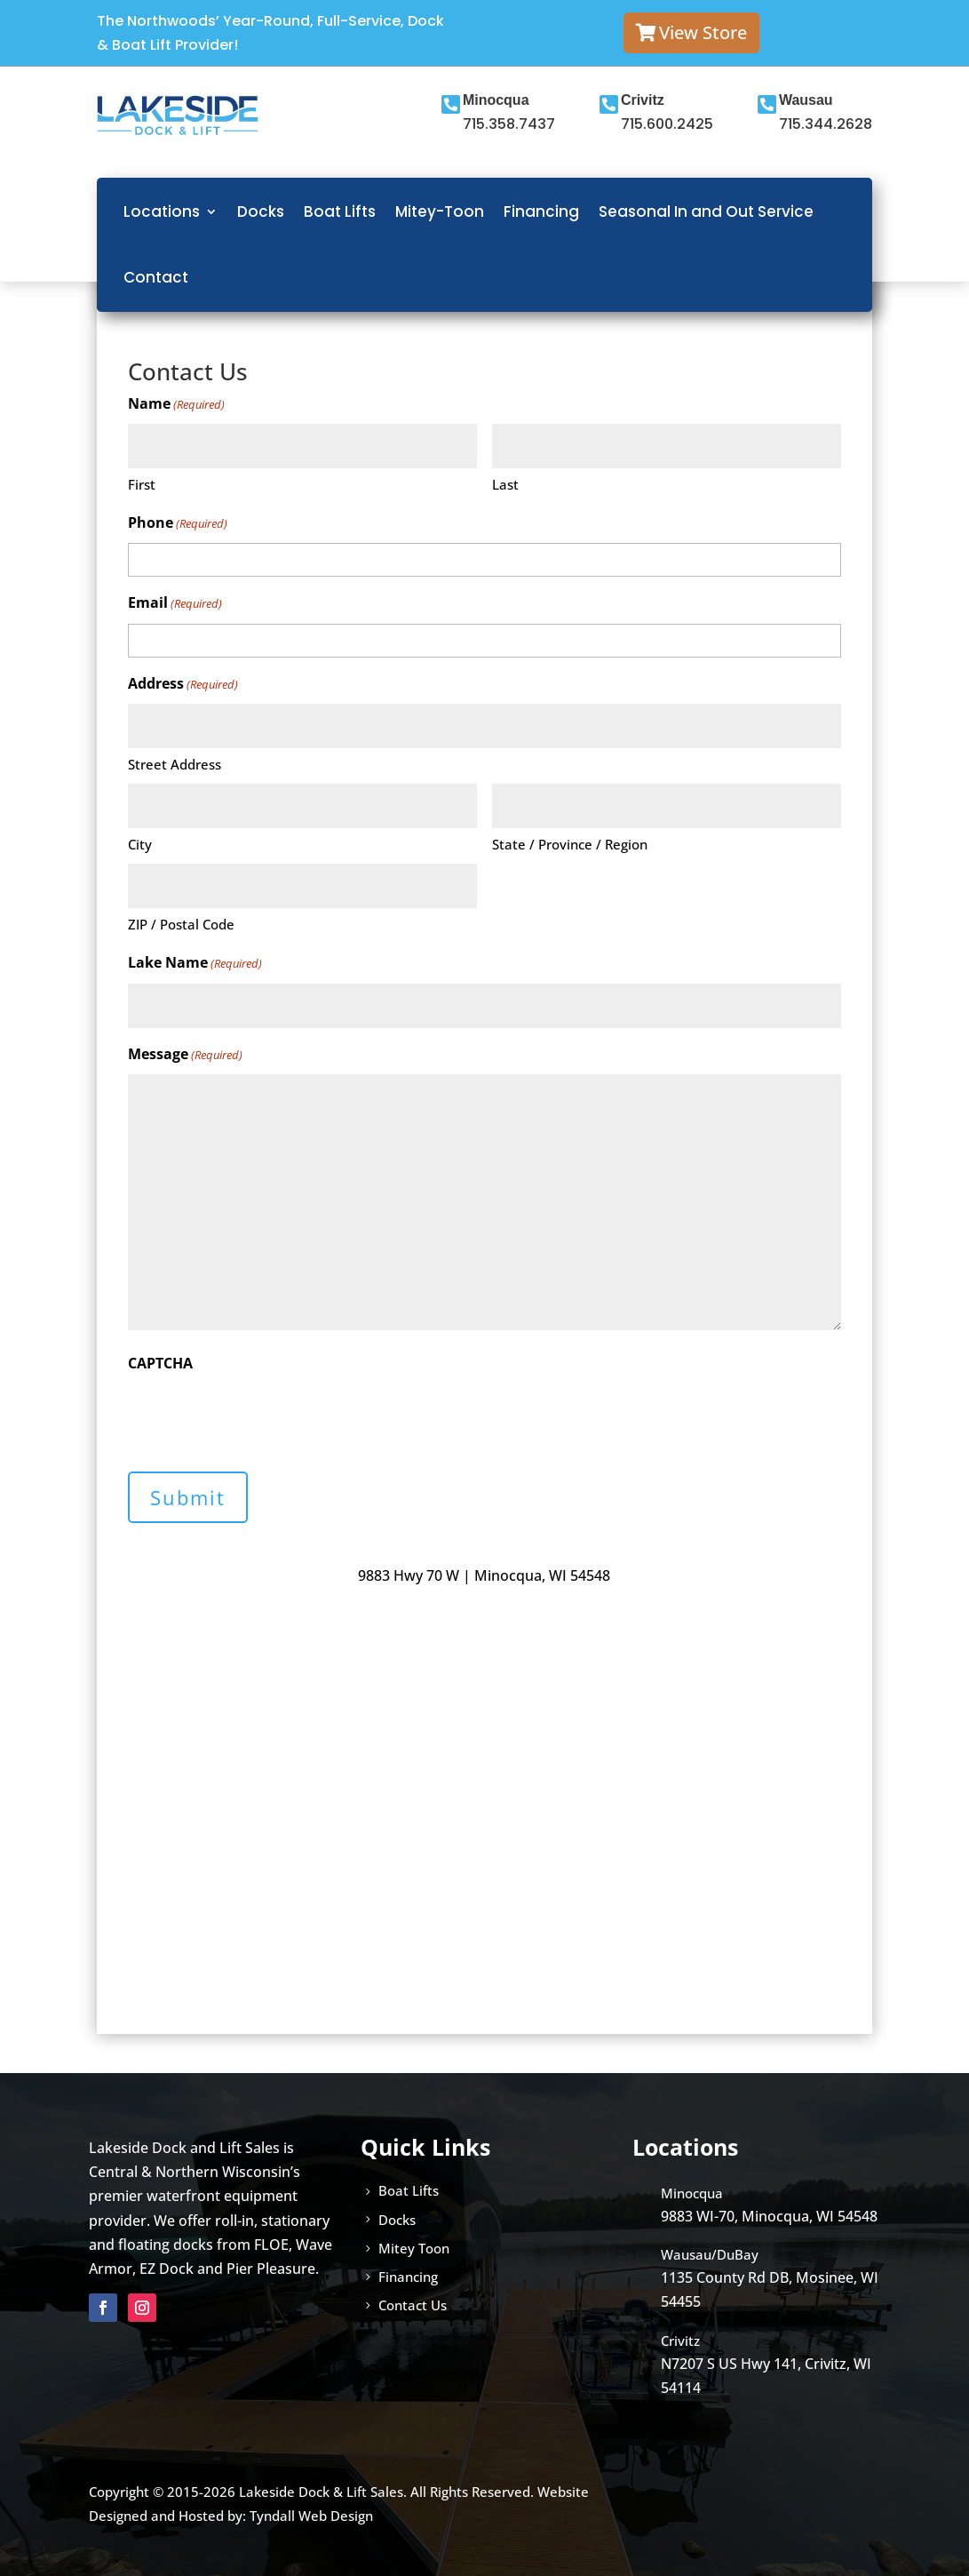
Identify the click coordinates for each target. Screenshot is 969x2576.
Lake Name (195, 964)
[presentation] (263, 1417)
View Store (703, 32)
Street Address (174, 764)
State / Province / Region (569, 844)
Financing (541, 211)
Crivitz (642, 100)
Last (505, 484)
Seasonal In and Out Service (706, 211)
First (141, 484)
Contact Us (412, 2305)
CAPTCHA (160, 1363)
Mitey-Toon (439, 211)
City (140, 844)
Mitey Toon (413, 2248)
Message (185, 1055)
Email (175, 604)
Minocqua (496, 100)
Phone (177, 524)
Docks (260, 211)
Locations (161, 211)
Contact (155, 277)
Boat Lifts (340, 211)
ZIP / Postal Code (181, 924)
